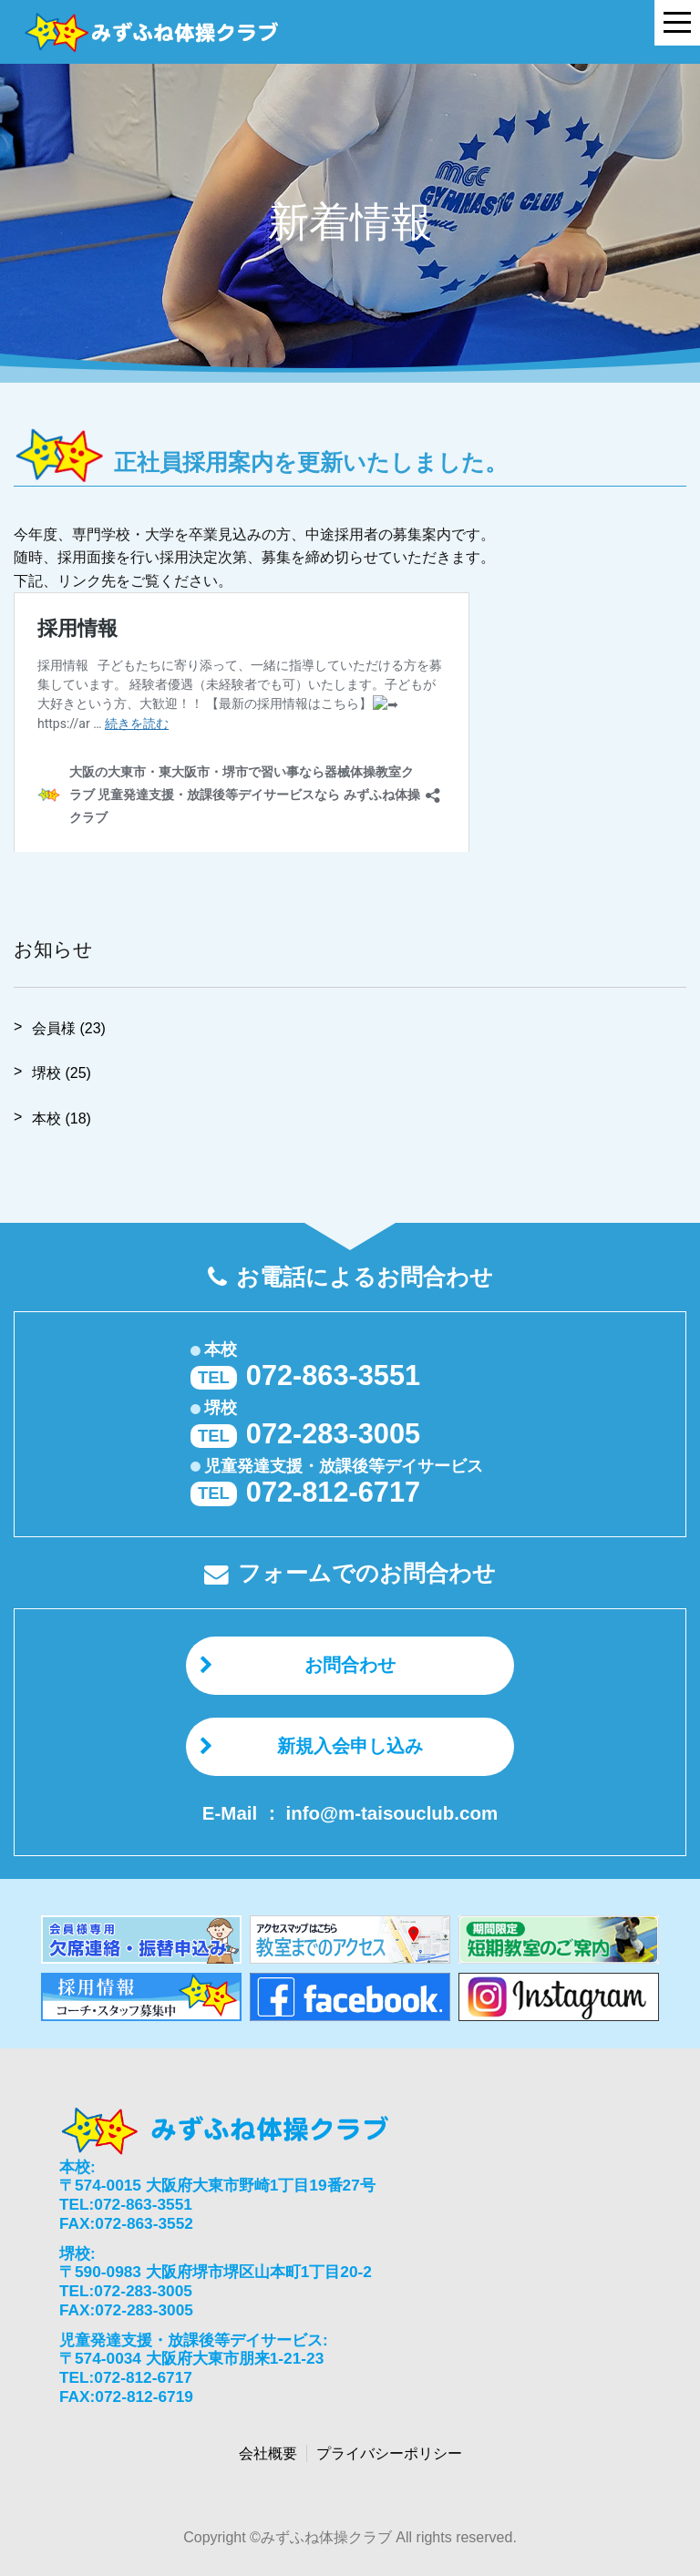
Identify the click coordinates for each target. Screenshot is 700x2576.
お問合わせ (350, 1665)
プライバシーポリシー (389, 2453)
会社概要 (268, 2453)
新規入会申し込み (350, 1746)
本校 (61, 1118)
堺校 (61, 1073)
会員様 (69, 1028)
